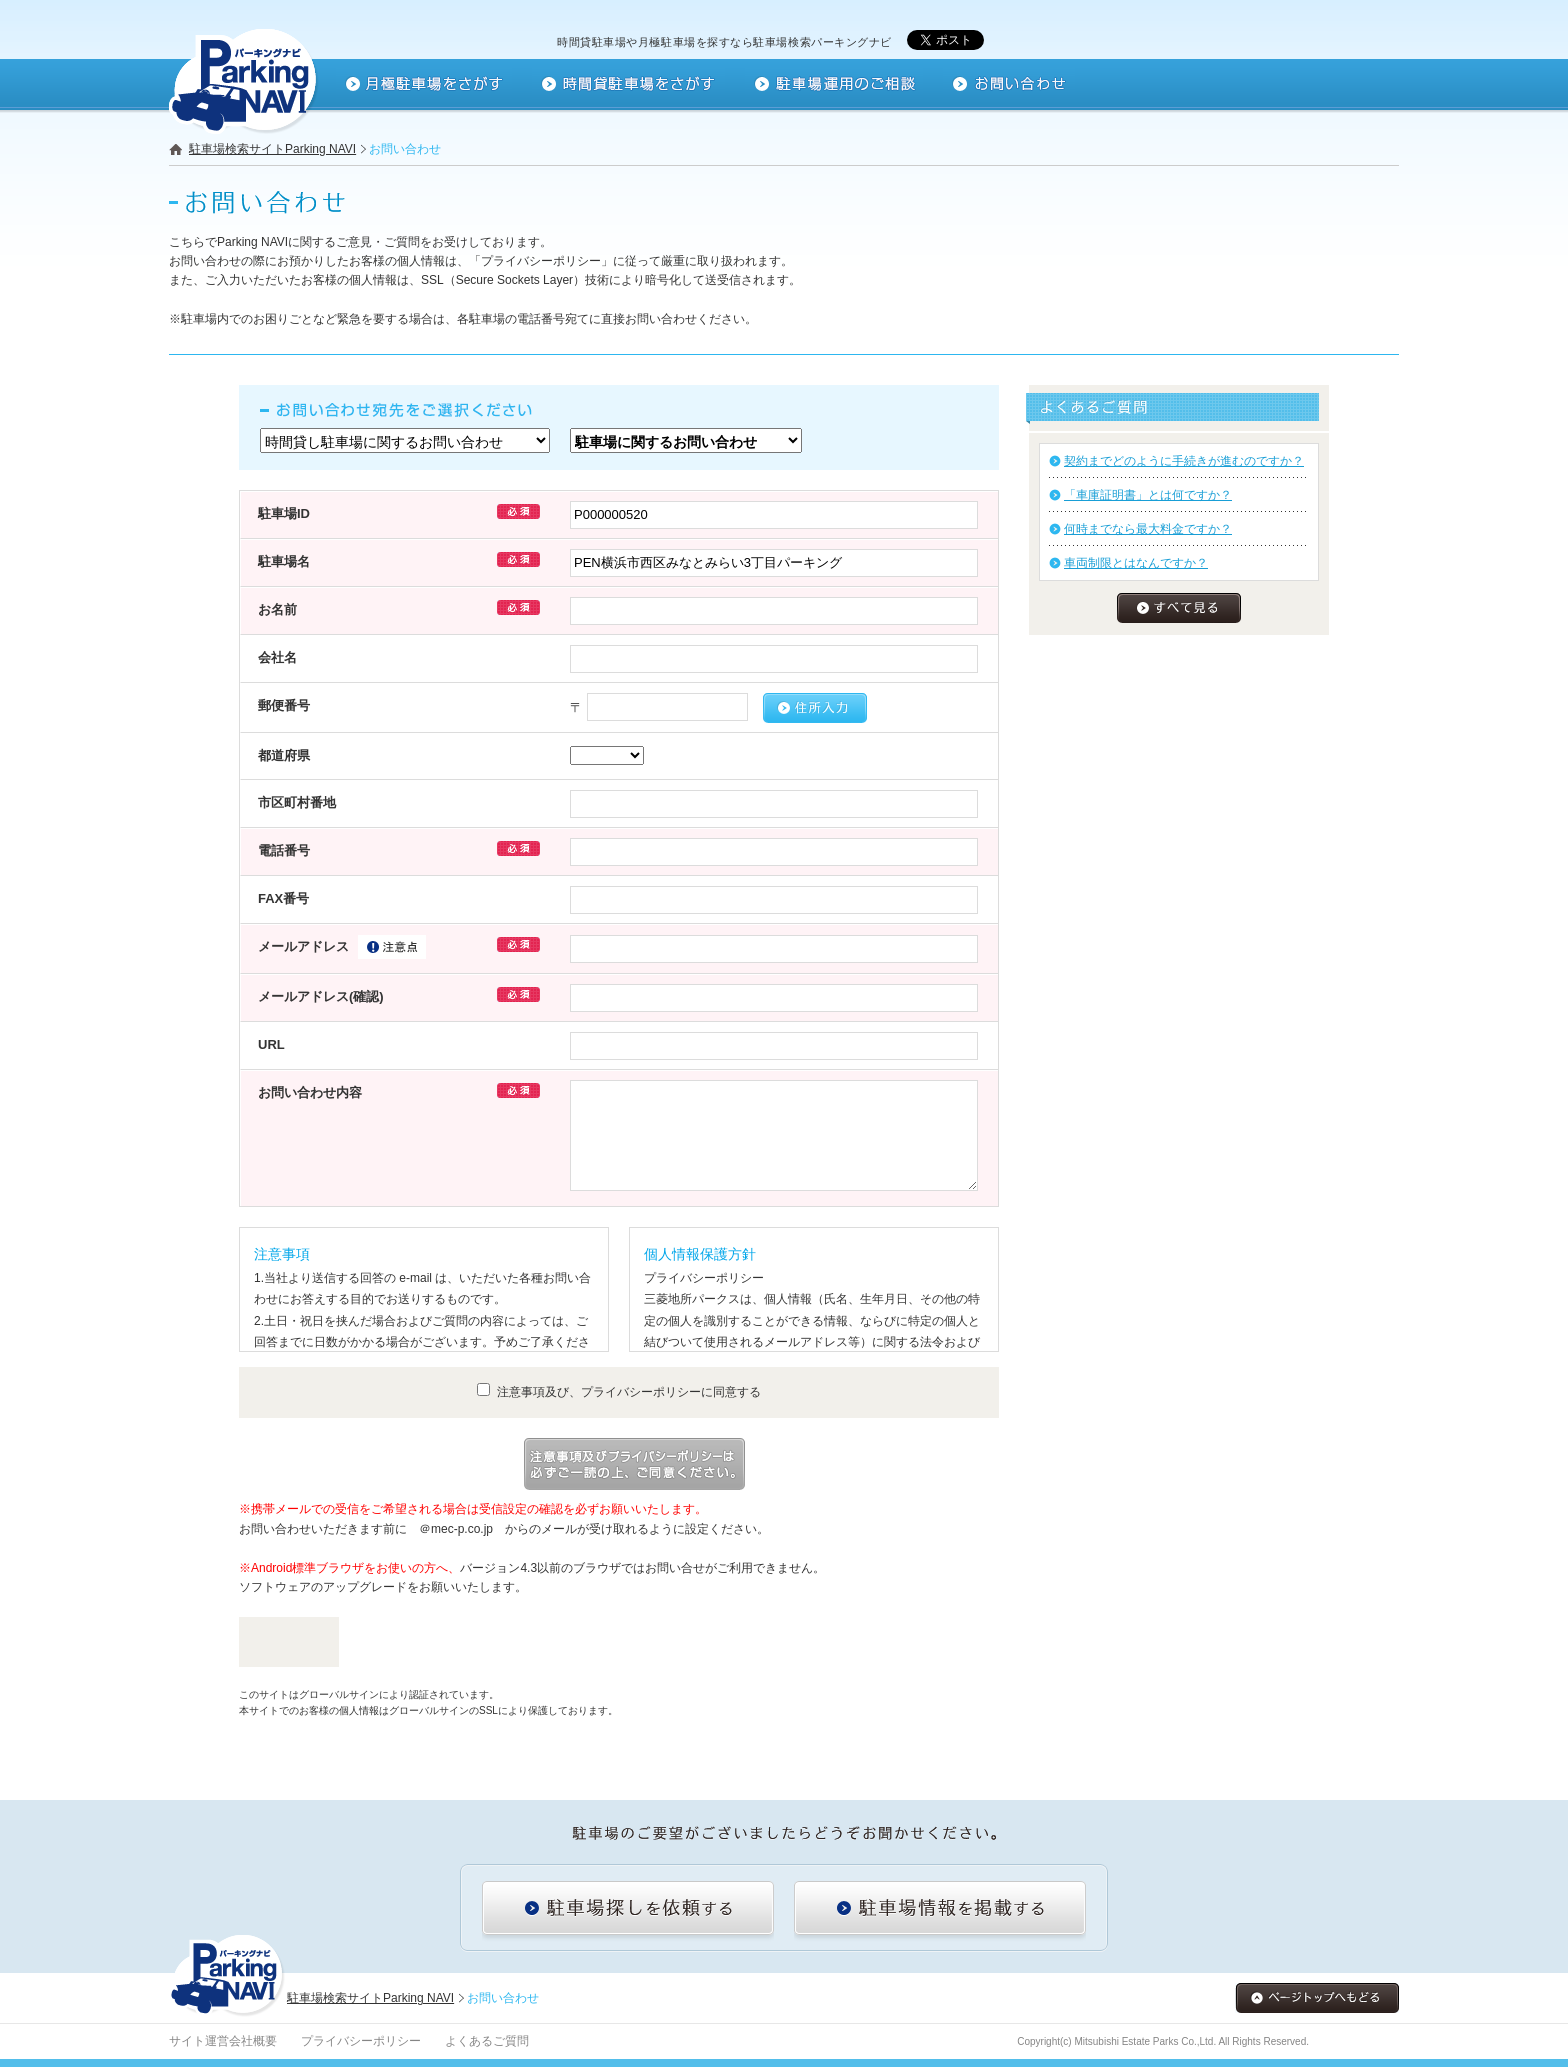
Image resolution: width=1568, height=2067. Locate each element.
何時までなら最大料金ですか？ (1148, 529)
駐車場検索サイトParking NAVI (272, 149)
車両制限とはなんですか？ (1136, 563)
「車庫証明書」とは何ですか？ (1148, 495)
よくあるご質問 (487, 2041)
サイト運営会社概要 (223, 2041)
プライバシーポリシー (361, 2041)
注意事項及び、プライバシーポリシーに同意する (618, 1392)
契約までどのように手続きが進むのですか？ (1184, 461)
